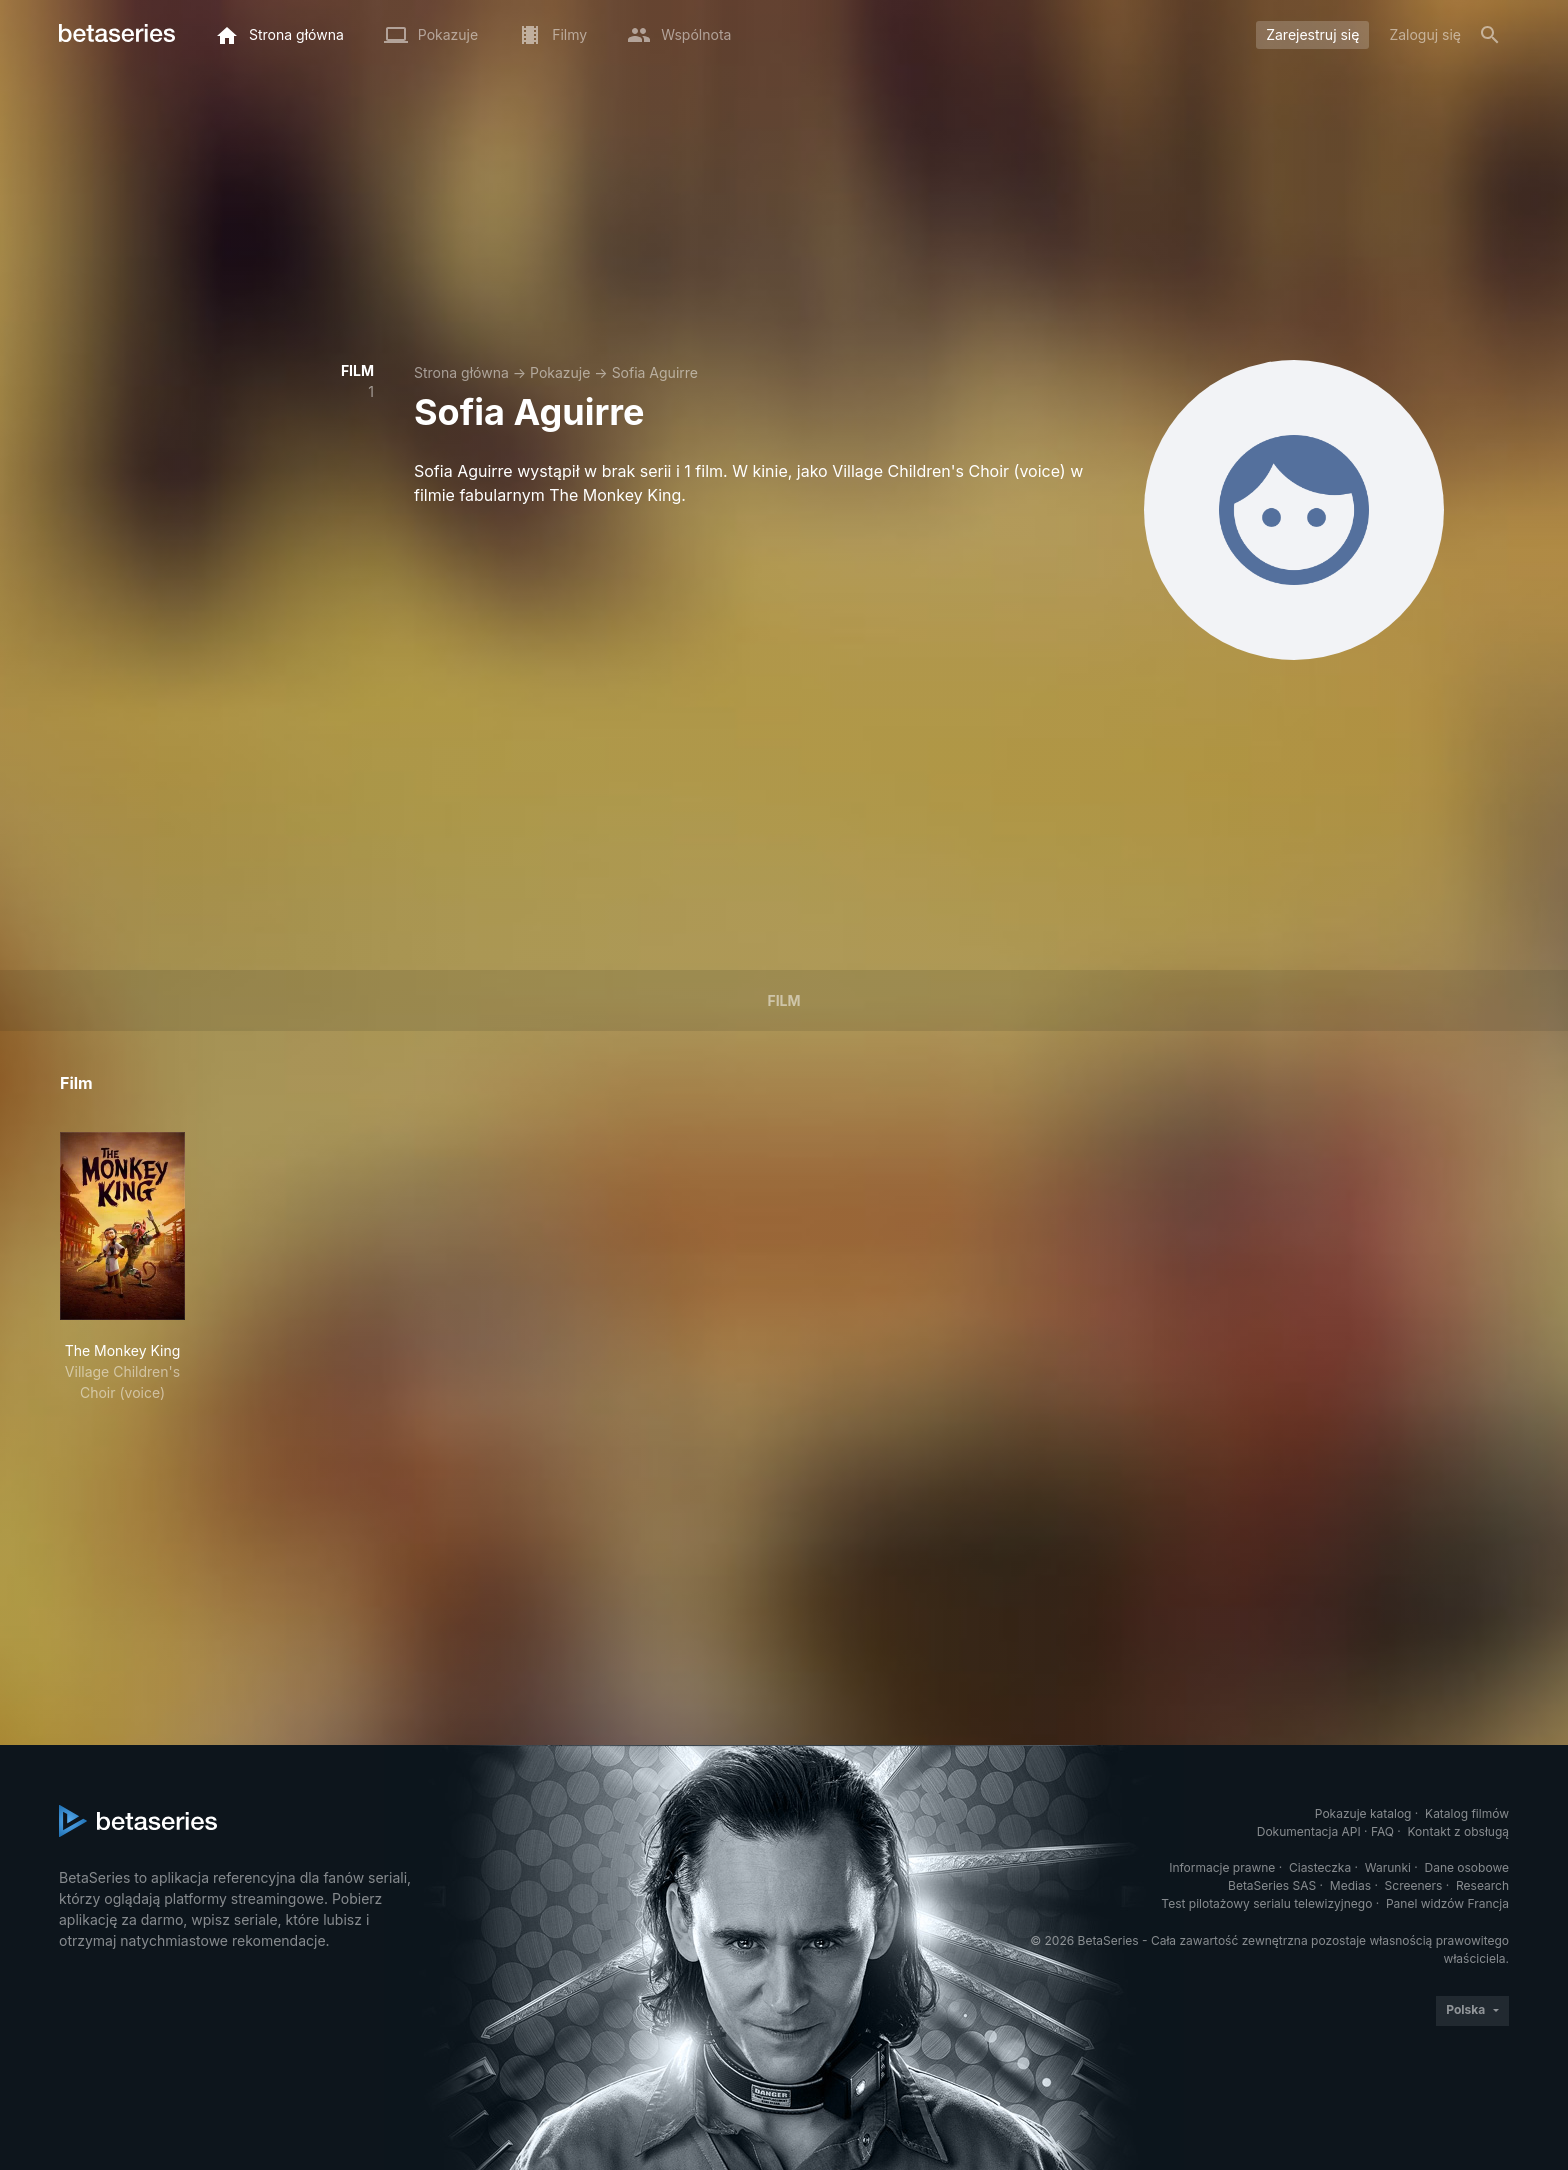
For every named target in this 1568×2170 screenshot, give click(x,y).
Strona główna (461, 372)
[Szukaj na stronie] (1490, 35)
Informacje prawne (1222, 1867)
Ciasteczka (1320, 1867)
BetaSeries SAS (1272, 1885)
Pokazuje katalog (1363, 1813)
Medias (1350, 1885)
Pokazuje (560, 372)
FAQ (1382, 1831)
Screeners (1414, 1885)
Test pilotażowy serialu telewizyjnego (1266, 1903)
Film (783, 1000)
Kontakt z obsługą (1458, 1831)
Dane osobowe (1466, 1867)
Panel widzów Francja (1447, 1903)
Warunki (1388, 1867)
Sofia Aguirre (655, 372)
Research (1482, 1885)
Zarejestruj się (1312, 34)
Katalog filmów (1467, 1813)
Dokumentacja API (1309, 1831)
